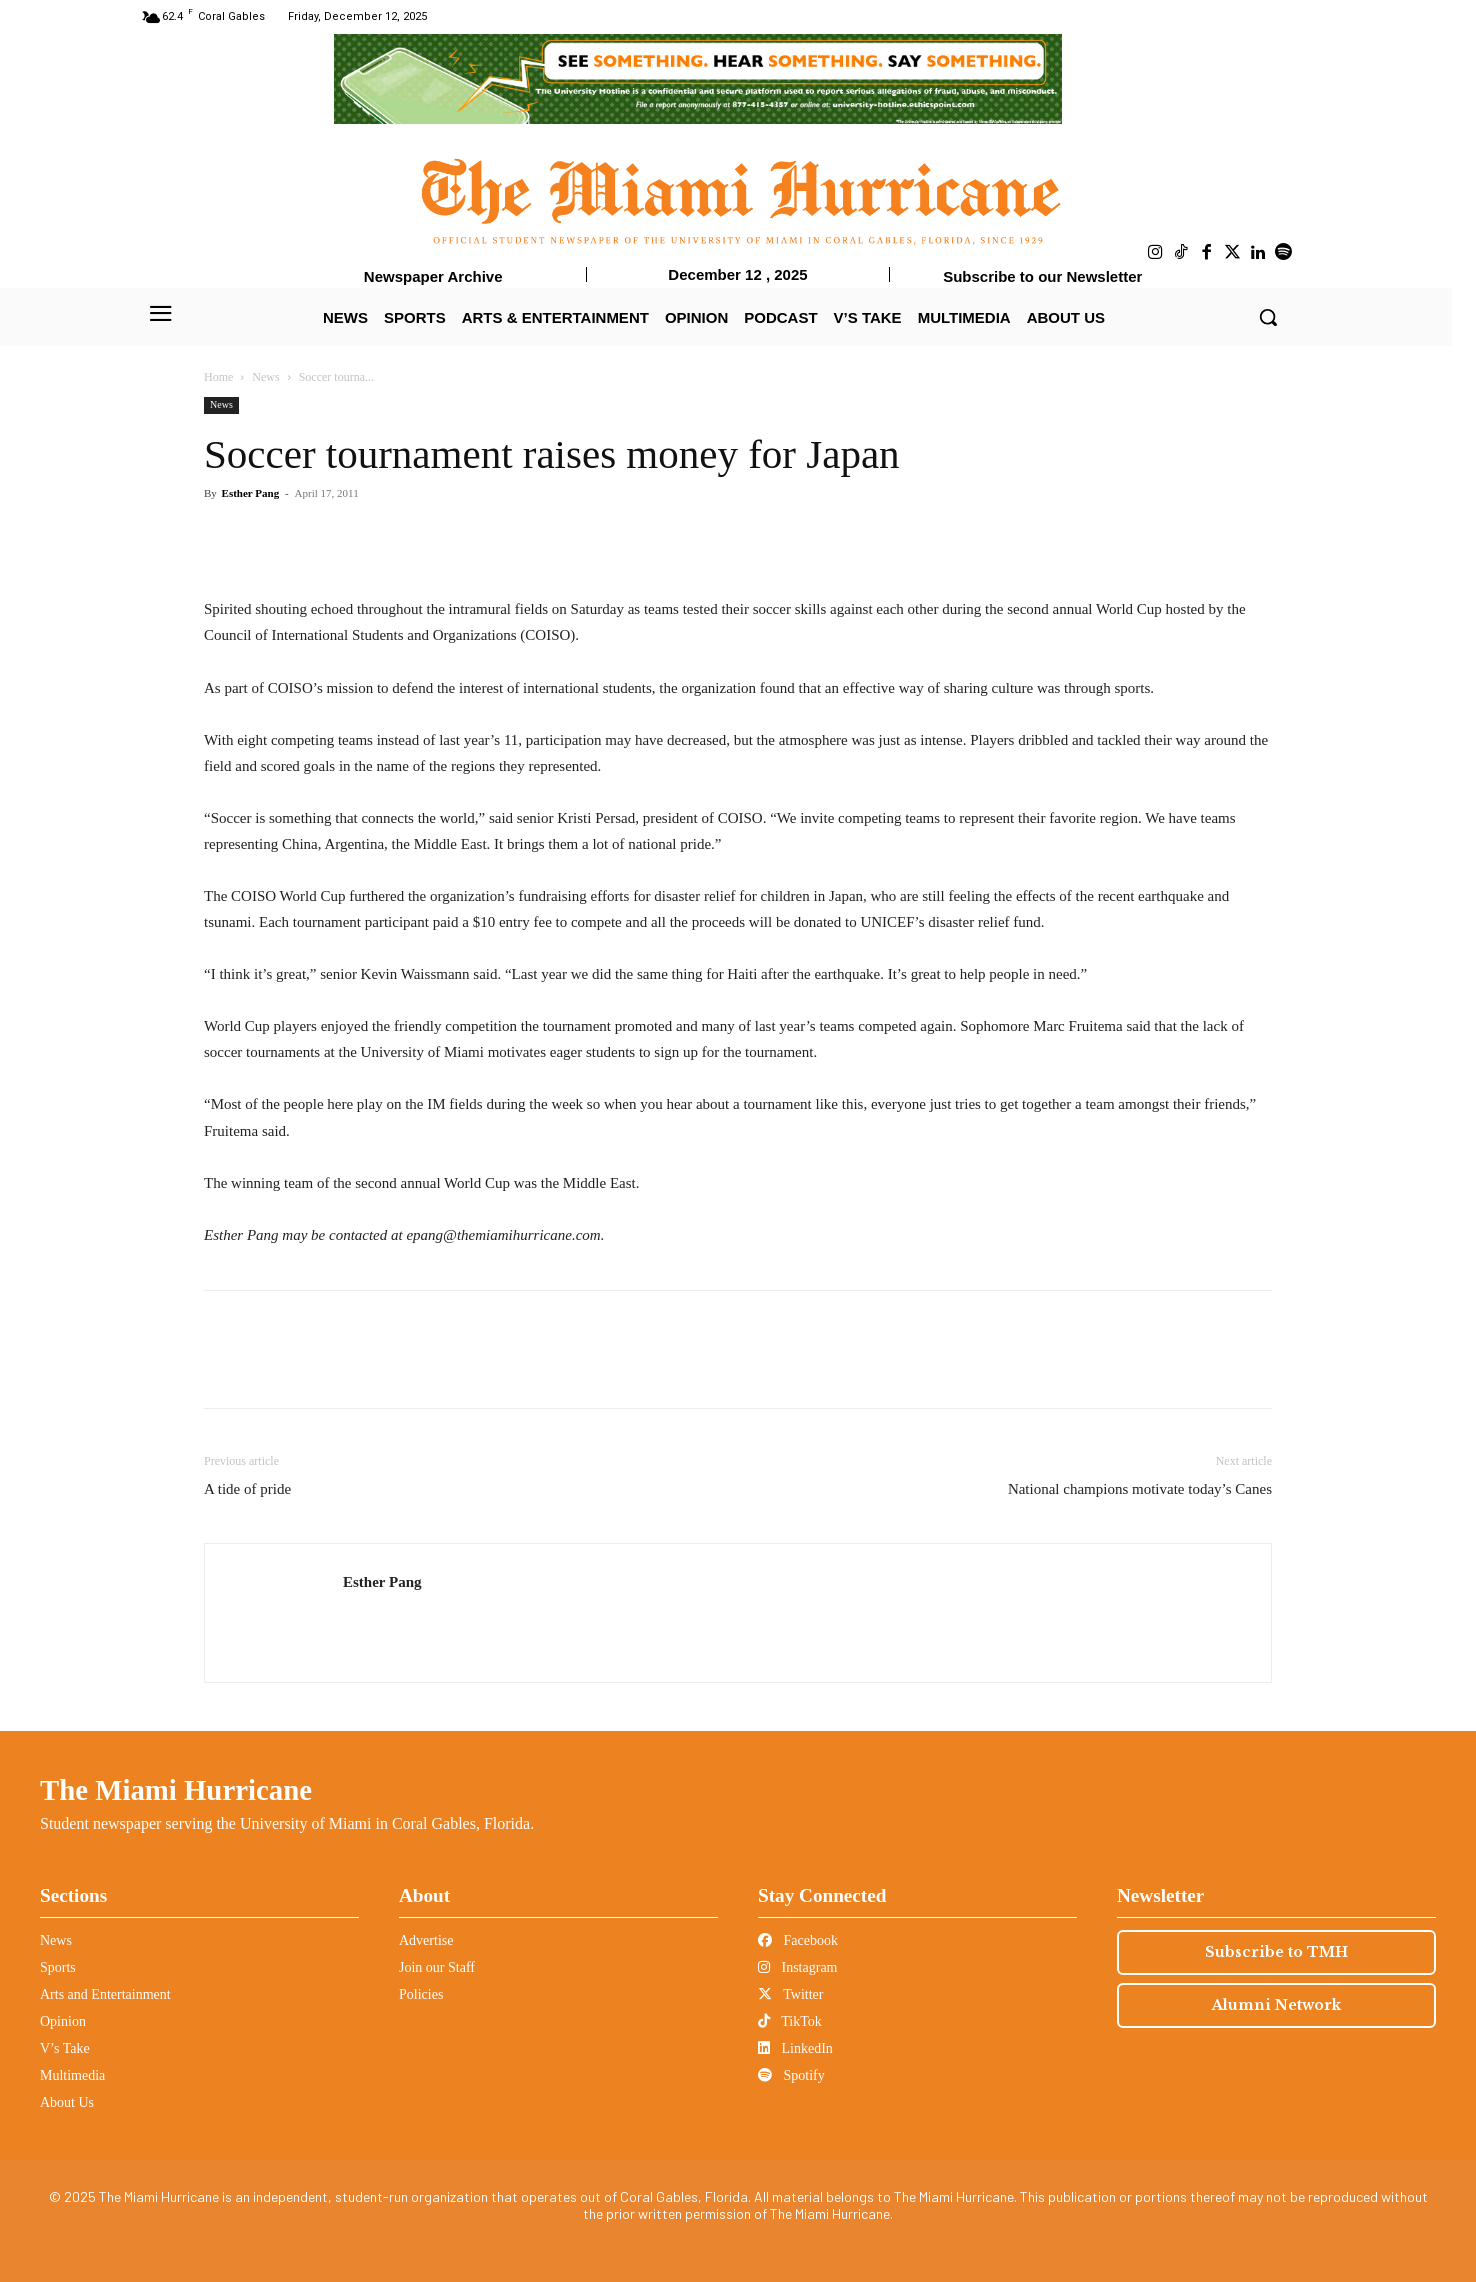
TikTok (790, 2021)
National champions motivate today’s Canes (1140, 1489)
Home (218, 377)
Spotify (791, 2075)
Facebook (798, 1940)
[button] (1268, 317)
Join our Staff (437, 1967)
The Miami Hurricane (176, 1790)
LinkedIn (795, 2048)
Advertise (426, 1940)
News (265, 377)
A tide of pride (247, 1489)
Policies (421, 1994)
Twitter (790, 1994)
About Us (67, 2102)
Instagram (797, 1967)
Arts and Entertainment (105, 1994)
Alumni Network (1276, 2005)
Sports (58, 1967)
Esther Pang (251, 493)
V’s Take (65, 2048)
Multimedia (72, 2075)
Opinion (63, 2021)
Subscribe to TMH (1276, 1952)
